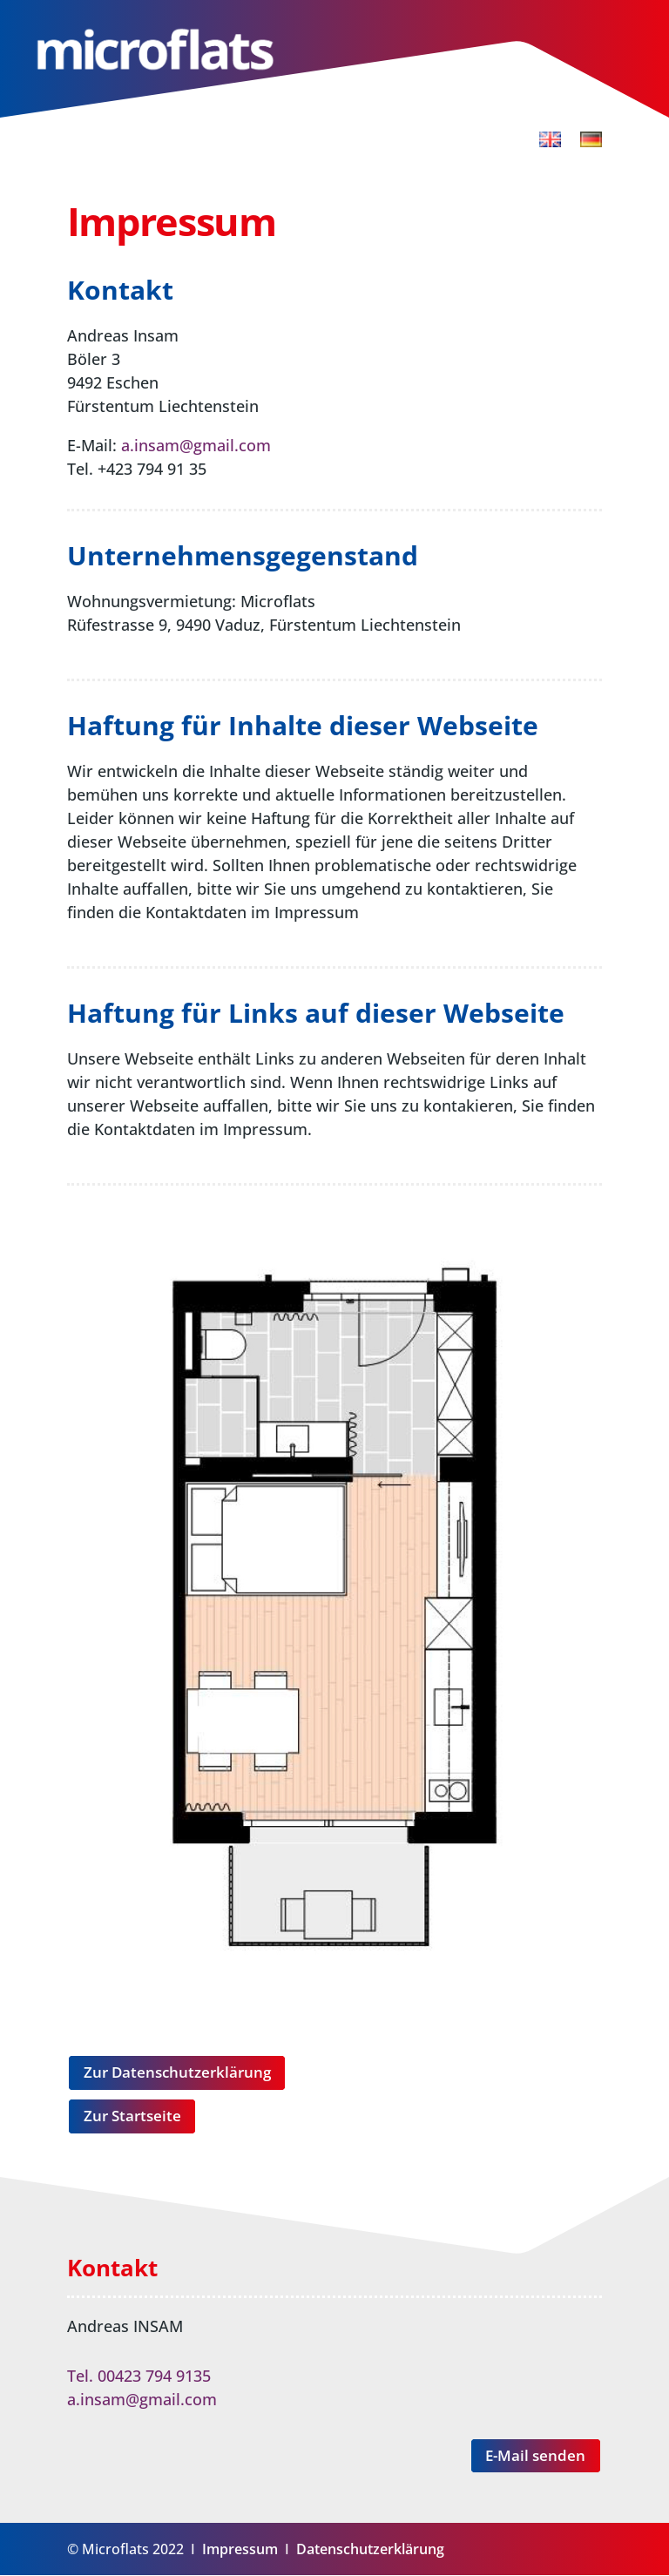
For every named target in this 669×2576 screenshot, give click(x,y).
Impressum (240, 2549)
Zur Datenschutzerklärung (177, 2072)
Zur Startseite (132, 2116)
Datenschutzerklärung (370, 2549)
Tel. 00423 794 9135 (139, 2376)
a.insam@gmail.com (196, 445)
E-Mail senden (535, 2456)
